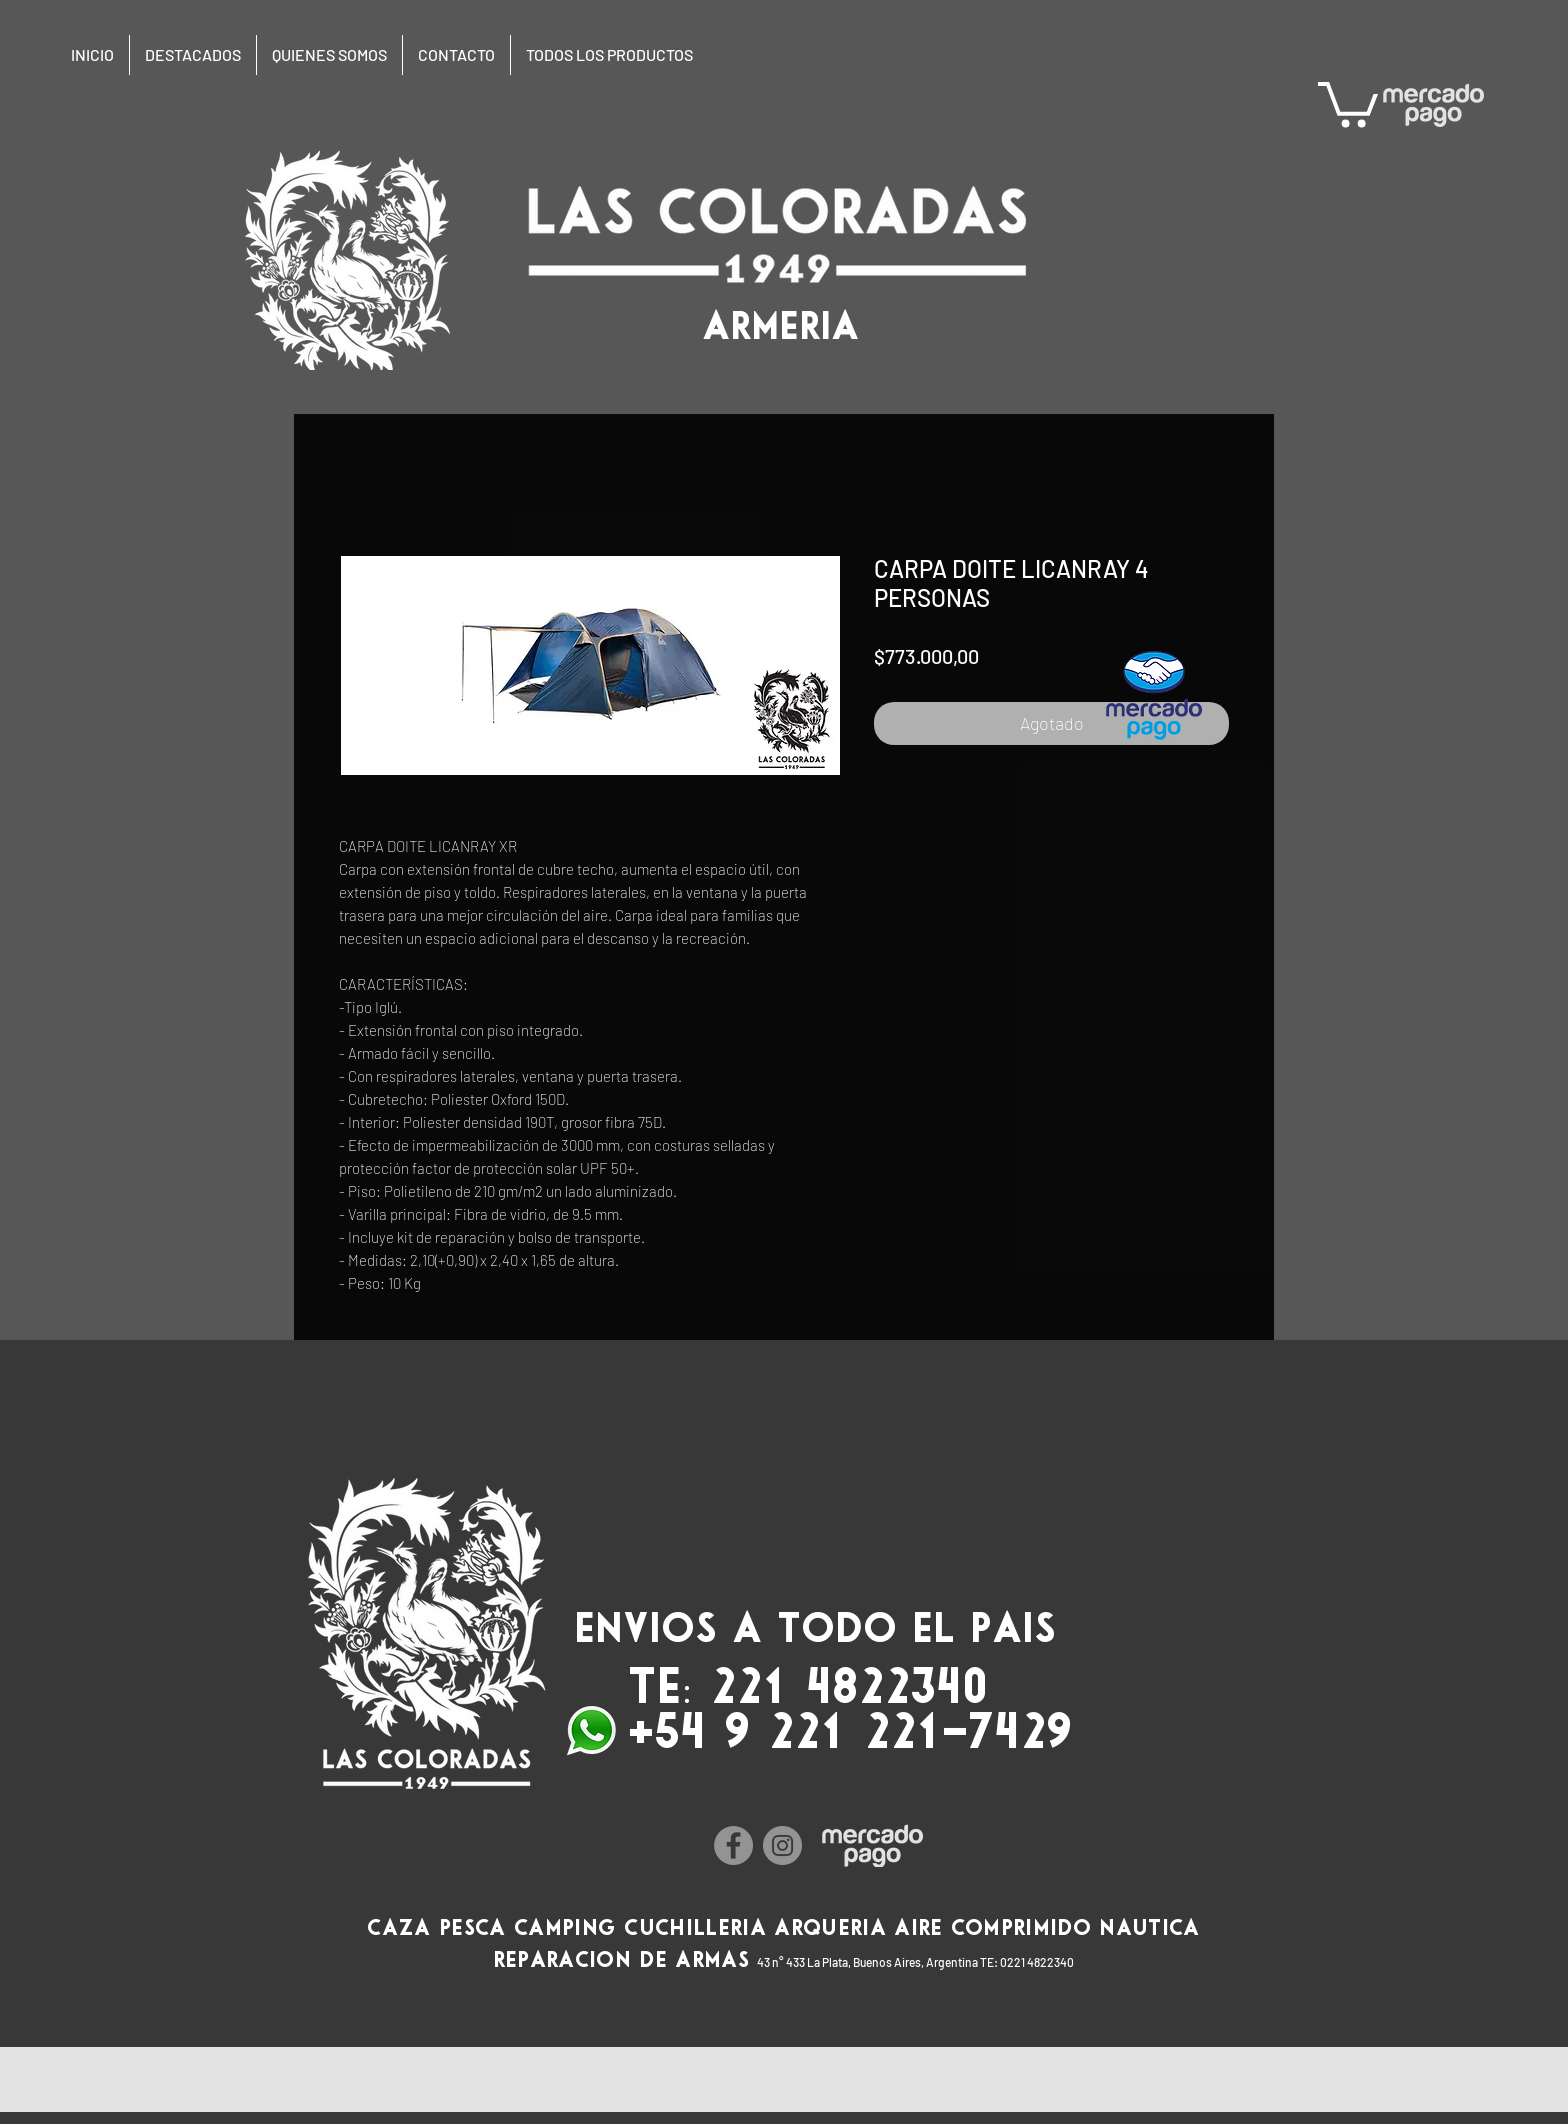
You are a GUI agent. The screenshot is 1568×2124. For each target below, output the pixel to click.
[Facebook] (733, 1845)
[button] (1348, 102)
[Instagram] (782, 1845)
